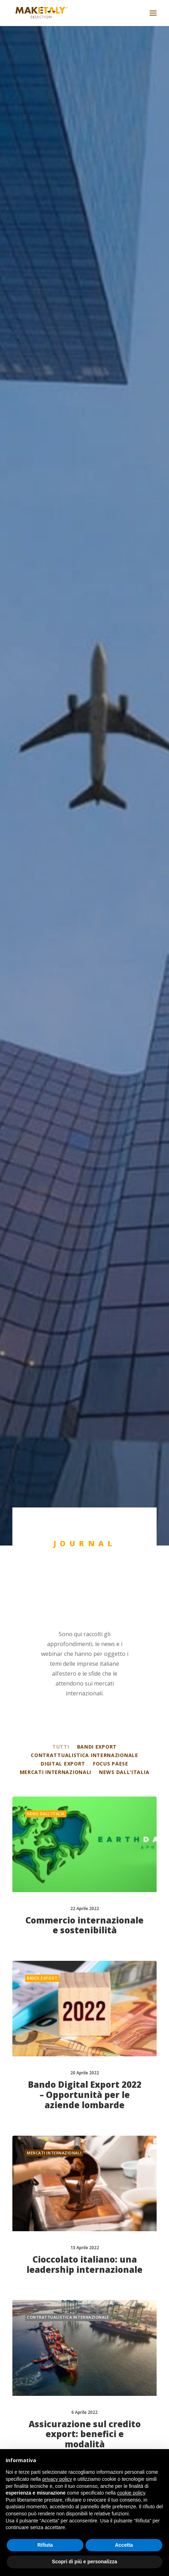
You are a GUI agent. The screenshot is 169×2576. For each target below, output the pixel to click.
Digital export (63, 389)
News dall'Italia (124, 397)
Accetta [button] (124, 2545)
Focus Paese (110, 389)
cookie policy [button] (131, 2493)
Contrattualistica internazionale (84, 380)
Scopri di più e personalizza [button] (84, 2561)
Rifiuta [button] (45, 2545)
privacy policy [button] (57, 2479)
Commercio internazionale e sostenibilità (84, 551)
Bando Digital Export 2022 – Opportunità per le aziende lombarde (84, 721)
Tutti (60, 372)
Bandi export (97, 372)
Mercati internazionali (55, 397)
